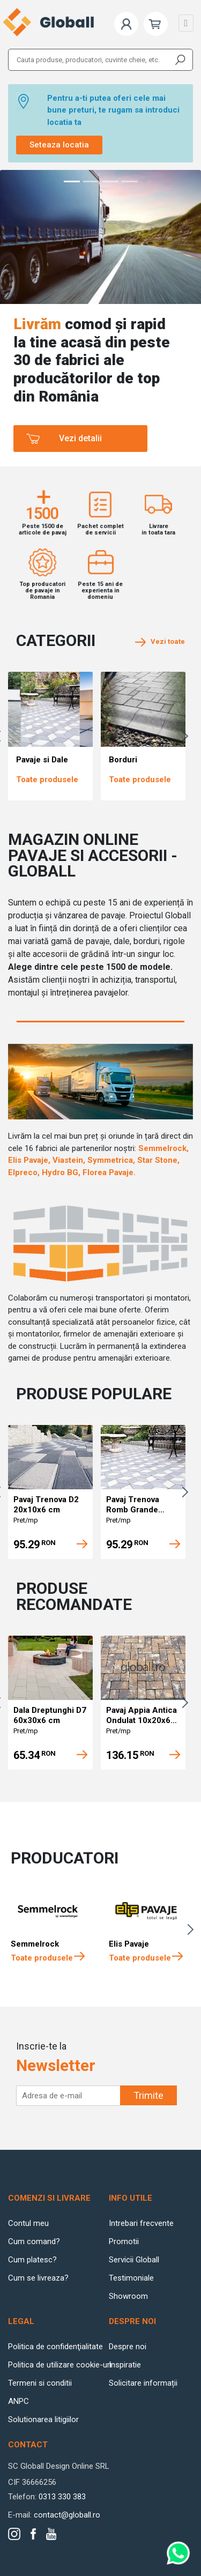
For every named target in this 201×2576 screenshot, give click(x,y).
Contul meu (28, 2223)
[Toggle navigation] (185, 23)
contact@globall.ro (67, 2515)
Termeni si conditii (40, 2383)
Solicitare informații (143, 2383)
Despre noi (127, 2346)
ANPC (18, 2401)
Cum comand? (34, 2241)
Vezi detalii (80, 438)
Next (187, 736)
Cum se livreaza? (38, 2278)
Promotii (124, 2241)
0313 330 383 (62, 2496)
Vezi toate (160, 641)
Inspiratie (125, 2365)
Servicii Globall (134, 2260)
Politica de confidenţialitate (55, 2346)
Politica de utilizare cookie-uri (59, 2365)
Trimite (148, 2095)
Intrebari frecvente (141, 2223)
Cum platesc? (32, 2260)
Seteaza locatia (59, 145)
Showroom (128, 2296)
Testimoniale (131, 2278)
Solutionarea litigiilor (43, 2419)
